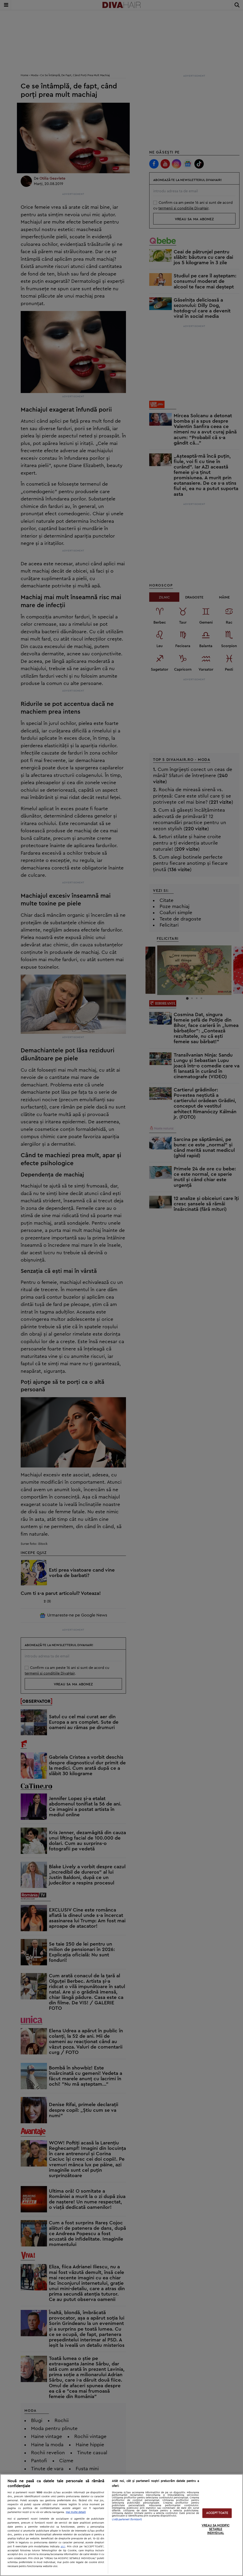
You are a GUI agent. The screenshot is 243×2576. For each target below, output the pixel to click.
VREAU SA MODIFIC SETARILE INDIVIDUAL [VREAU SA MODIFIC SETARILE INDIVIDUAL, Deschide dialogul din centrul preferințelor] (215, 2529)
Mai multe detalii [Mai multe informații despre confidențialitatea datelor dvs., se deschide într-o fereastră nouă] (76, 2512)
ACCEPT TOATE (217, 2513)
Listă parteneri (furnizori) (127, 2519)
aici (63, 2546)
